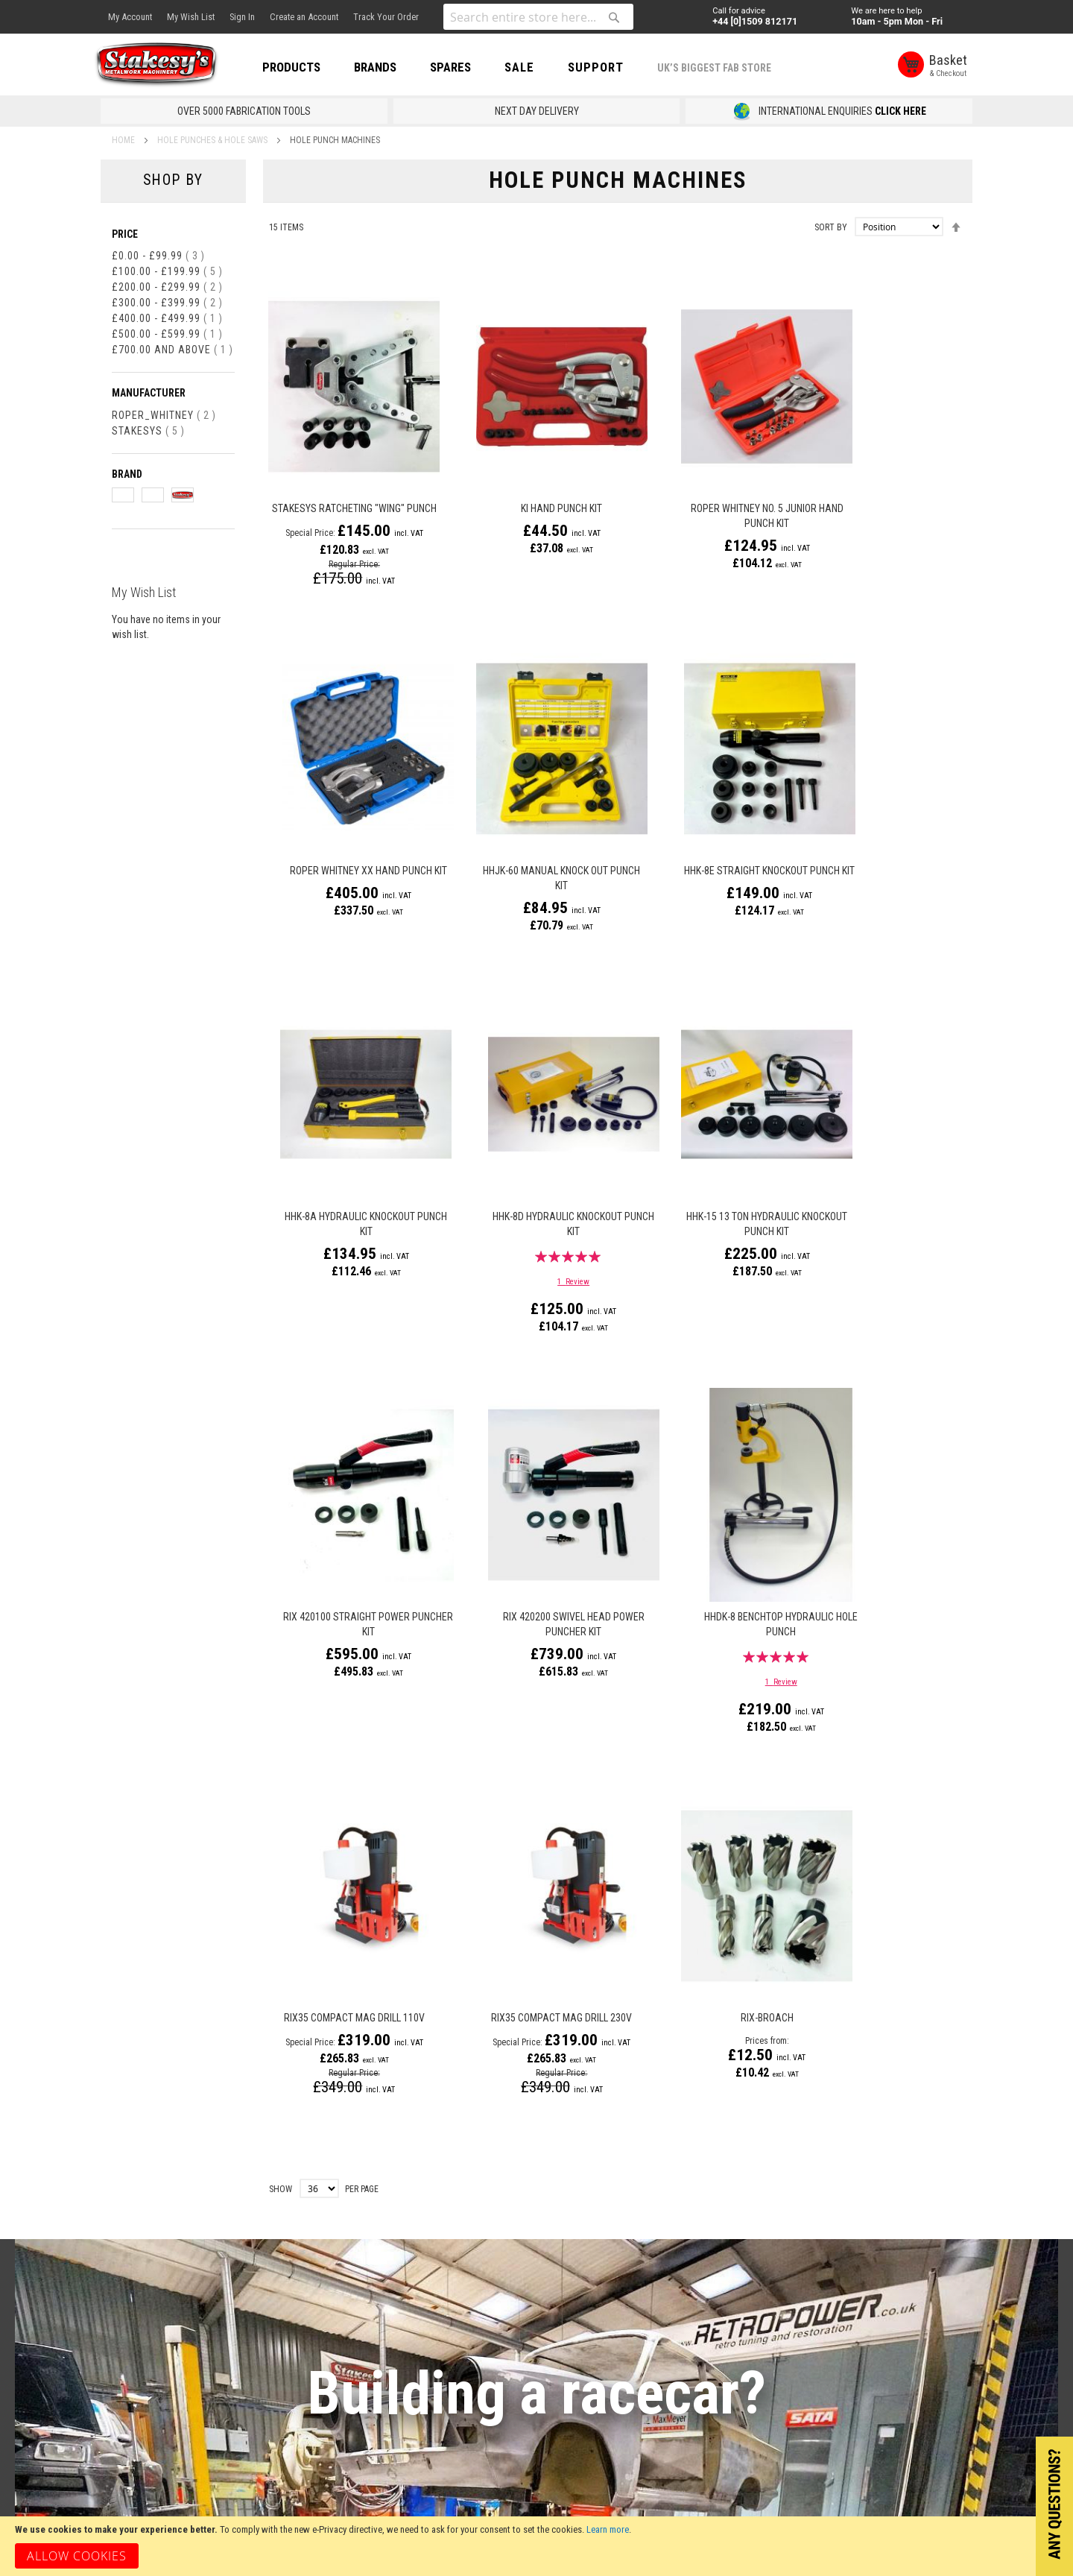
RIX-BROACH (702, 1611)
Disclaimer (224, 2291)
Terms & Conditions (246, 2263)
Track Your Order (386, 16)
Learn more (607, 2529)
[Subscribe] (910, 2183)
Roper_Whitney (164, 415)
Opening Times (374, 2234)
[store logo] (168, 65)
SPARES (465, 67)
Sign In (242, 16)
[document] (536, 2546)
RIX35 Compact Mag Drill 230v (524, 1611)
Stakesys (148, 431)
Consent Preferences (250, 2376)
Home (124, 140)
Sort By (830, 227)
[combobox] (538, 17)
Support (611, 67)
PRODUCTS (306, 67)
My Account (130, 16)
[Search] (614, 17)
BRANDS (390, 67)
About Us (121, 2206)
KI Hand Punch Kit (524, 487)
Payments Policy (238, 2319)
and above (172, 350)
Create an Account (304, 16)
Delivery (219, 2206)
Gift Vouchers (131, 2234)
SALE (534, 67)
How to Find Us (374, 2263)
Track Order (227, 2348)
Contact (358, 2206)
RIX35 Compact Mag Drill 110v (345, 1611)
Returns (219, 2234)
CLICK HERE (900, 111)
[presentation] (792, 2225)
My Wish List (191, 16)
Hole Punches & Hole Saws (213, 140)
